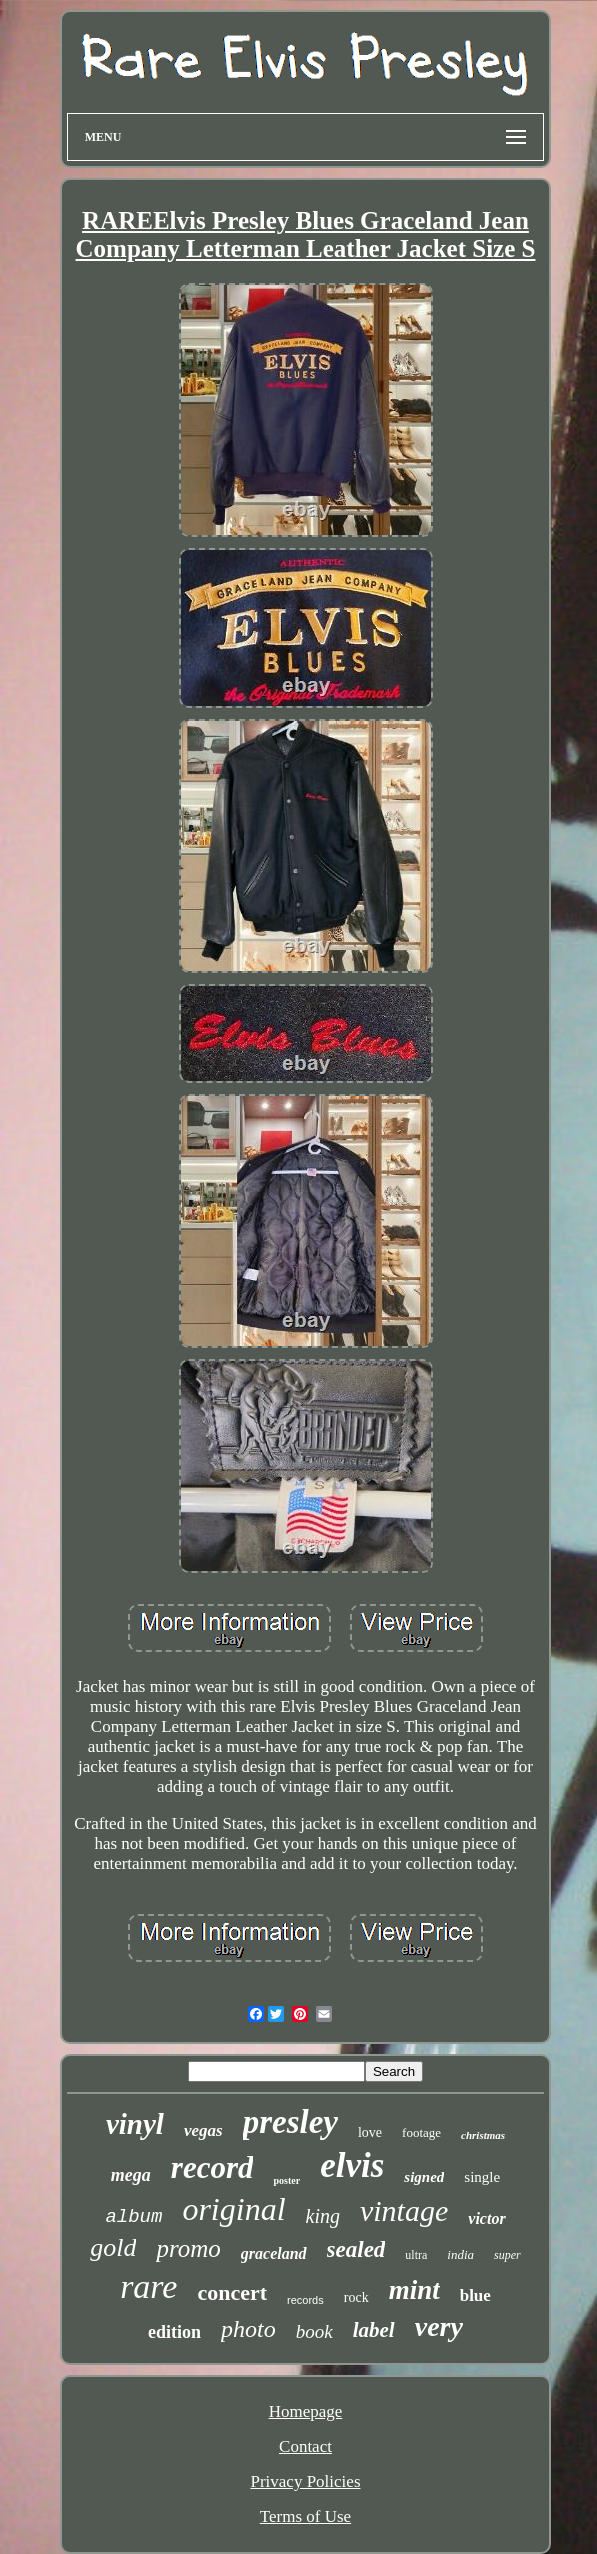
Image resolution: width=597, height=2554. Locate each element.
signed (424, 2177)
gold (113, 2247)
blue (475, 2295)
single (482, 2177)
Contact (305, 2446)
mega (131, 2175)
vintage (404, 2210)
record (212, 2167)
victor (486, 2218)
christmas (483, 2135)
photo (248, 2329)
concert (232, 2292)
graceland (274, 2253)
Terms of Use (305, 2516)
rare (148, 2286)
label (374, 2330)
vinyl (135, 2124)
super (507, 2255)
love (370, 2132)
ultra (416, 2255)
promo (188, 2248)
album (133, 2217)
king (323, 2216)
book (314, 2331)
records (305, 2300)
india (460, 2254)
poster (286, 2180)
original (233, 2209)
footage (421, 2132)
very (439, 2326)
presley (290, 2122)
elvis (352, 2165)
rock (356, 2297)
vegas (203, 2130)
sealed (356, 2249)
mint (414, 2290)
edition (174, 2332)
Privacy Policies (305, 2481)
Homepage (306, 2411)
